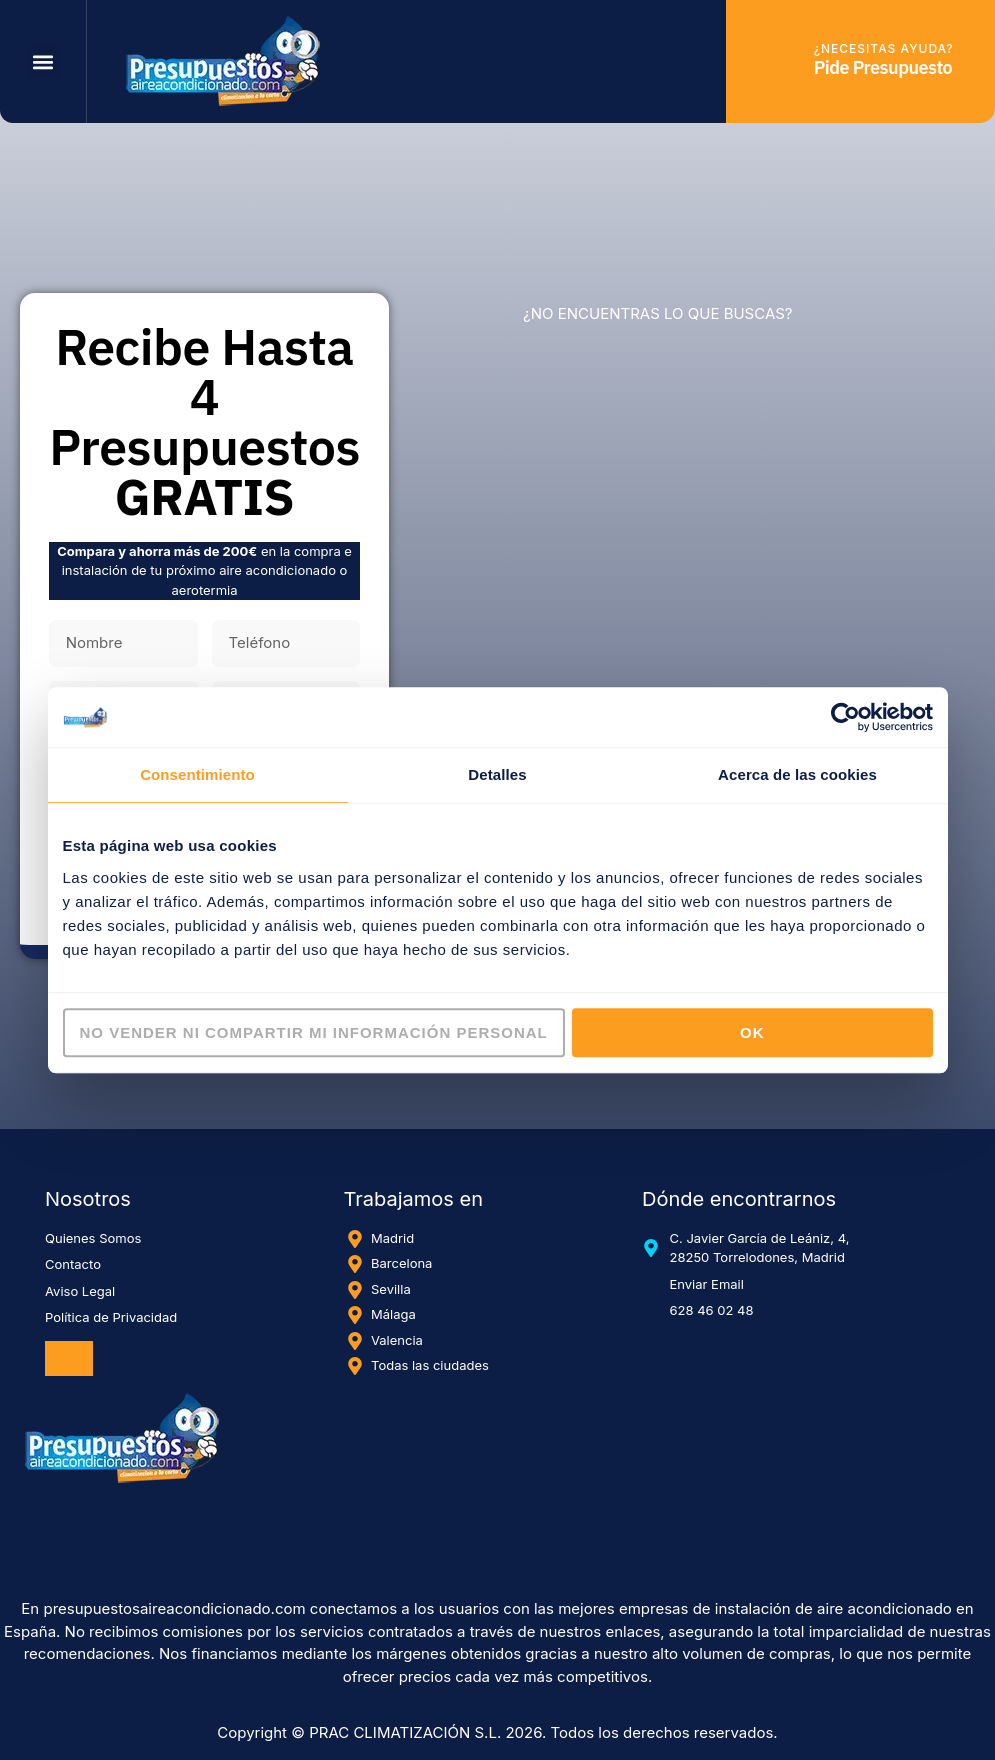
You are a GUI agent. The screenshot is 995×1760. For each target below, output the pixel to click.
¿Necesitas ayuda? (884, 48)
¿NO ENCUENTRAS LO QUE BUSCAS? (657, 313)
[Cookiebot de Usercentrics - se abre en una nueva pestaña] (845, 717)
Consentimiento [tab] (197, 774)
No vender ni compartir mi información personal (314, 1032)
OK (752, 1032)
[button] (43, 61)
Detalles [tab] (497, 774)
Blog (69, 1358)
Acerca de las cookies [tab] (797, 774)
